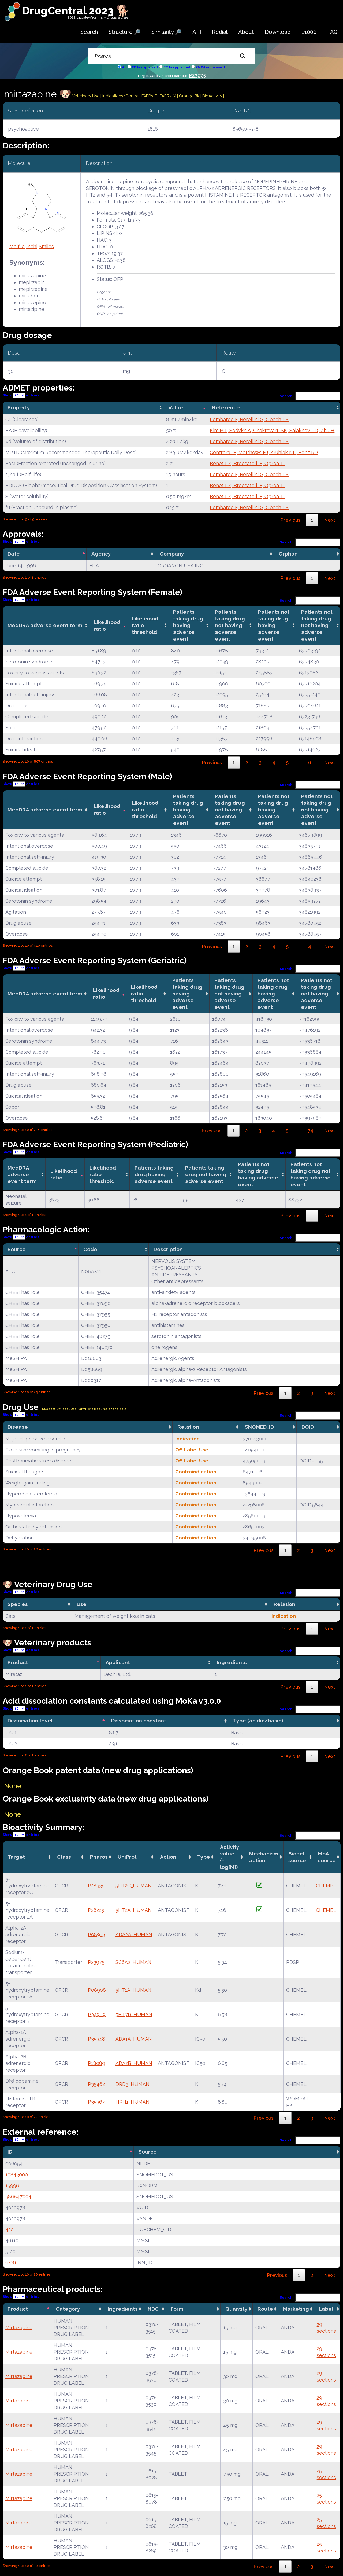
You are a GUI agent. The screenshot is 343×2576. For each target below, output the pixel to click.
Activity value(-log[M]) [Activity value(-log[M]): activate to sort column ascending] (229, 1857)
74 (310, 1130)
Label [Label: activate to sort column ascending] (326, 2309)
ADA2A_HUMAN (133, 1934)
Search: (310, 396)
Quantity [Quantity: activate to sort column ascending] (236, 2309)
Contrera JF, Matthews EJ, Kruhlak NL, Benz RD (264, 452)
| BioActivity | (212, 96)
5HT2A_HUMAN (133, 1910)
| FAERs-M (167, 96)
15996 (12, 2185)
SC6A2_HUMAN (133, 1962)
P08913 (96, 1934)
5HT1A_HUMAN (133, 1990)
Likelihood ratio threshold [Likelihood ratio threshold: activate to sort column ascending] (145, 625)
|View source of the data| (107, 1409)
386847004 (18, 2196)
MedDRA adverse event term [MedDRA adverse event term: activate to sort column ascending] (45, 625)
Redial (220, 32)
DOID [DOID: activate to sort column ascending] (307, 1427)
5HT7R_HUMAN (133, 2014)
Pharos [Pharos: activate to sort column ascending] (99, 1857)
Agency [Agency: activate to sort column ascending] (101, 554)
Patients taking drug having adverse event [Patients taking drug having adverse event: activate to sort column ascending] (188, 625)
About (246, 32)
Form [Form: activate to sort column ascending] (177, 2309)
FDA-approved (145, 67)
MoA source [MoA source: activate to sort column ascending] (327, 1857)
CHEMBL (326, 1885)
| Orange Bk (188, 96)
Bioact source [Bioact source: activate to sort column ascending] (297, 1857)
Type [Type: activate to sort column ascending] (203, 1857)
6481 (10, 2262)
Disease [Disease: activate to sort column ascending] (18, 1427)
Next (329, 520)
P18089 (96, 2063)
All (124, 67)
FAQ (332, 32)
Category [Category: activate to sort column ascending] (68, 2309)
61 (310, 762)
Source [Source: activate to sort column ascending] (148, 2152)
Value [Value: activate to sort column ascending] (175, 407)
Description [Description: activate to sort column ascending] (168, 1249)
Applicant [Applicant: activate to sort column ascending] (118, 1662)
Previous (290, 520)
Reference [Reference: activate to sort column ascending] (226, 407)
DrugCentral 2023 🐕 (75, 10)
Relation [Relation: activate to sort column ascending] (188, 1427)
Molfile (17, 246)
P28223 (96, 1910)
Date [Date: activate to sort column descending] (14, 554)
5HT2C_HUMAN (133, 1885)
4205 (10, 2229)
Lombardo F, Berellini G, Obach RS (249, 419)
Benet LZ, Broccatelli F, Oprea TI (247, 463)
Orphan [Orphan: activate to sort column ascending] (288, 554)
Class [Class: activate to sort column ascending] (64, 1857)
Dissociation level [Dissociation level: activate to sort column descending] (30, 1721)
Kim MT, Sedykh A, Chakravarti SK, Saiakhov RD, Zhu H (272, 430)
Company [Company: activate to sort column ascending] (172, 554)
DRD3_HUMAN (132, 2084)
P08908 (97, 1990)
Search (89, 32)
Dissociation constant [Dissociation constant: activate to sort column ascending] (138, 1721)
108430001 (17, 2174)
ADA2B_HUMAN (133, 2063)
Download (277, 32)
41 (310, 946)
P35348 (96, 2039)
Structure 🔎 (125, 32)
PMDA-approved (210, 67)
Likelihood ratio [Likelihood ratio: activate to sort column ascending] (107, 625)
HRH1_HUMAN (132, 2102)
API (196, 32)
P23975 (197, 75)
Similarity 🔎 (166, 32)
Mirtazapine (18, 2327)
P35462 (96, 2084)
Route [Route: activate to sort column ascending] (265, 2309)
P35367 (96, 2102)
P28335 (96, 1885)
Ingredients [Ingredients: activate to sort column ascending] (232, 1662)
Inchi (31, 246)
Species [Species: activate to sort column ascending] (18, 1604)
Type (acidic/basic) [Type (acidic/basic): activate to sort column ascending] (258, 1721)
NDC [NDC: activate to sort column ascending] (153, 2309)
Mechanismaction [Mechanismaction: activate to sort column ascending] (263, 1857)
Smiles (46, 246)
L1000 (308, 32)
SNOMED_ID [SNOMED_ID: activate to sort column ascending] (259, 1427)
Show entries (21, 395)
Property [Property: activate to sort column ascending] (19, 407)
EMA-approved (176, 67)
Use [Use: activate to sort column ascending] (82, 1604)
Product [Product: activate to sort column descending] (18, 1662)
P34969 (97, 2014)
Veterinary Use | (86, 96)
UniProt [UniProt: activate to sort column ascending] (127, 1857)
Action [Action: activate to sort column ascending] (168, 1857)
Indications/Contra (121, 96)
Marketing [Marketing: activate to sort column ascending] (296, 2309)
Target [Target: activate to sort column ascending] (16, 1857)
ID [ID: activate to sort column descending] (10, 2152)
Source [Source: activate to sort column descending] (17, 1249)
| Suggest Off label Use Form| (63, 1409)
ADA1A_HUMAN (133, 2039)
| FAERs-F (149, 96)
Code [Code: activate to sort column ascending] (90, 1249)
